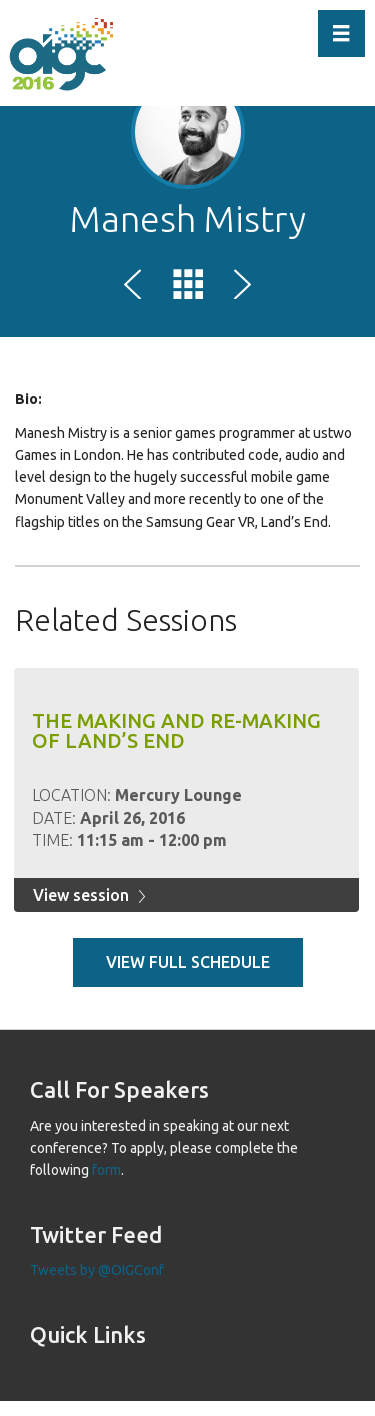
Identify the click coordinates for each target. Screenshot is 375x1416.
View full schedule (188, 962)
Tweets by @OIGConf (97, 1270)
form (106, 1170)
